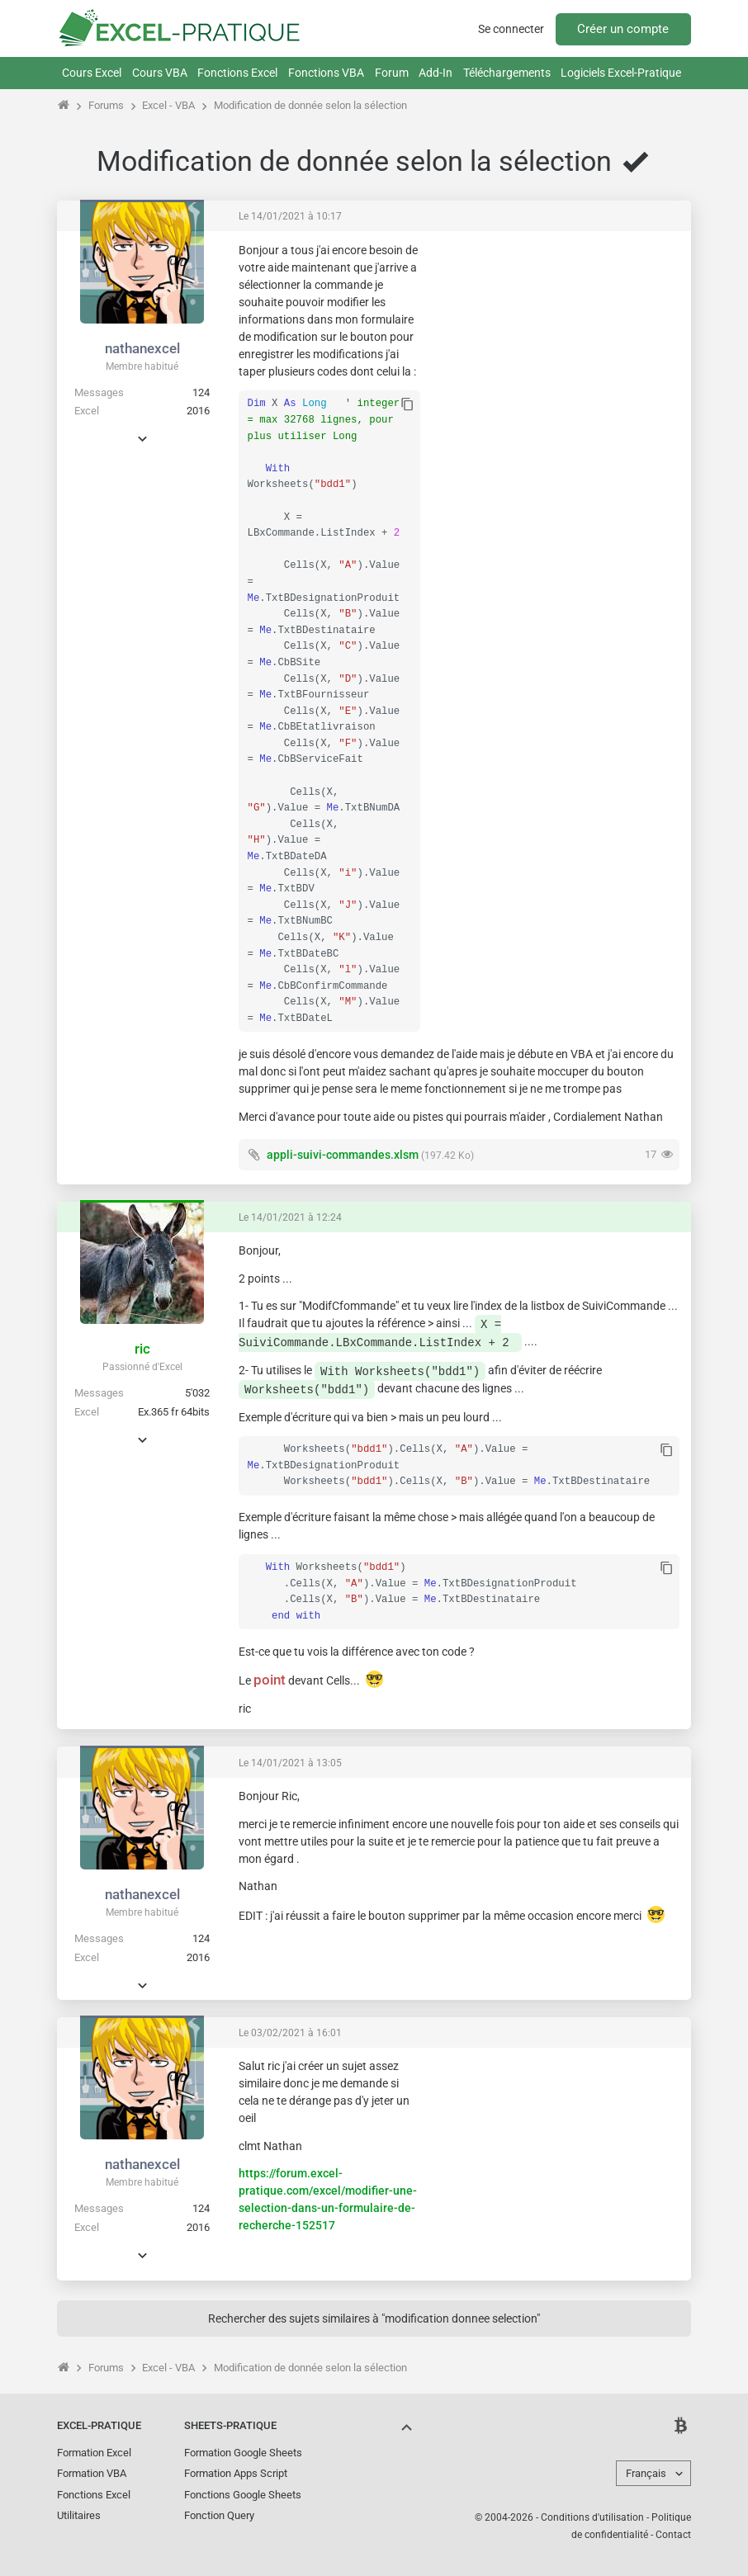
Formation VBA (91, 2473)
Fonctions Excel (237, 72)
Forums (106, 105)
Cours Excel (91, 72)
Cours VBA (159, 72)
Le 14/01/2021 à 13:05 (290, 1763)
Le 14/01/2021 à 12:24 (290, 1217)
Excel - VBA (168, 105)
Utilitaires (79, 2515)
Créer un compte (623, 28)
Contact (673, 2535)
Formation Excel (94, 2452)
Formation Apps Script (235, 2473)
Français (646, 2473)
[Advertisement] (555, 346)
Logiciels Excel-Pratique (621, 72)
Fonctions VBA (326, 72)
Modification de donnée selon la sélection (310, 105)
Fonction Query (219, 2515)
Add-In (435, 72)
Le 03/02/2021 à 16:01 (290, 2033)
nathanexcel (142, 348)
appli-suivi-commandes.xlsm (343, 1154)
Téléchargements (507, 72)
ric (142, 1348)
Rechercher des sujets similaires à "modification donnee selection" (374, 2318)
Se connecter (511, 28)
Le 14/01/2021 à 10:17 (290, 216)
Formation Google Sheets (243, 2452)
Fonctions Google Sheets (242, 2495)
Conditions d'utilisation (592, 2517)
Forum (392, 72)
